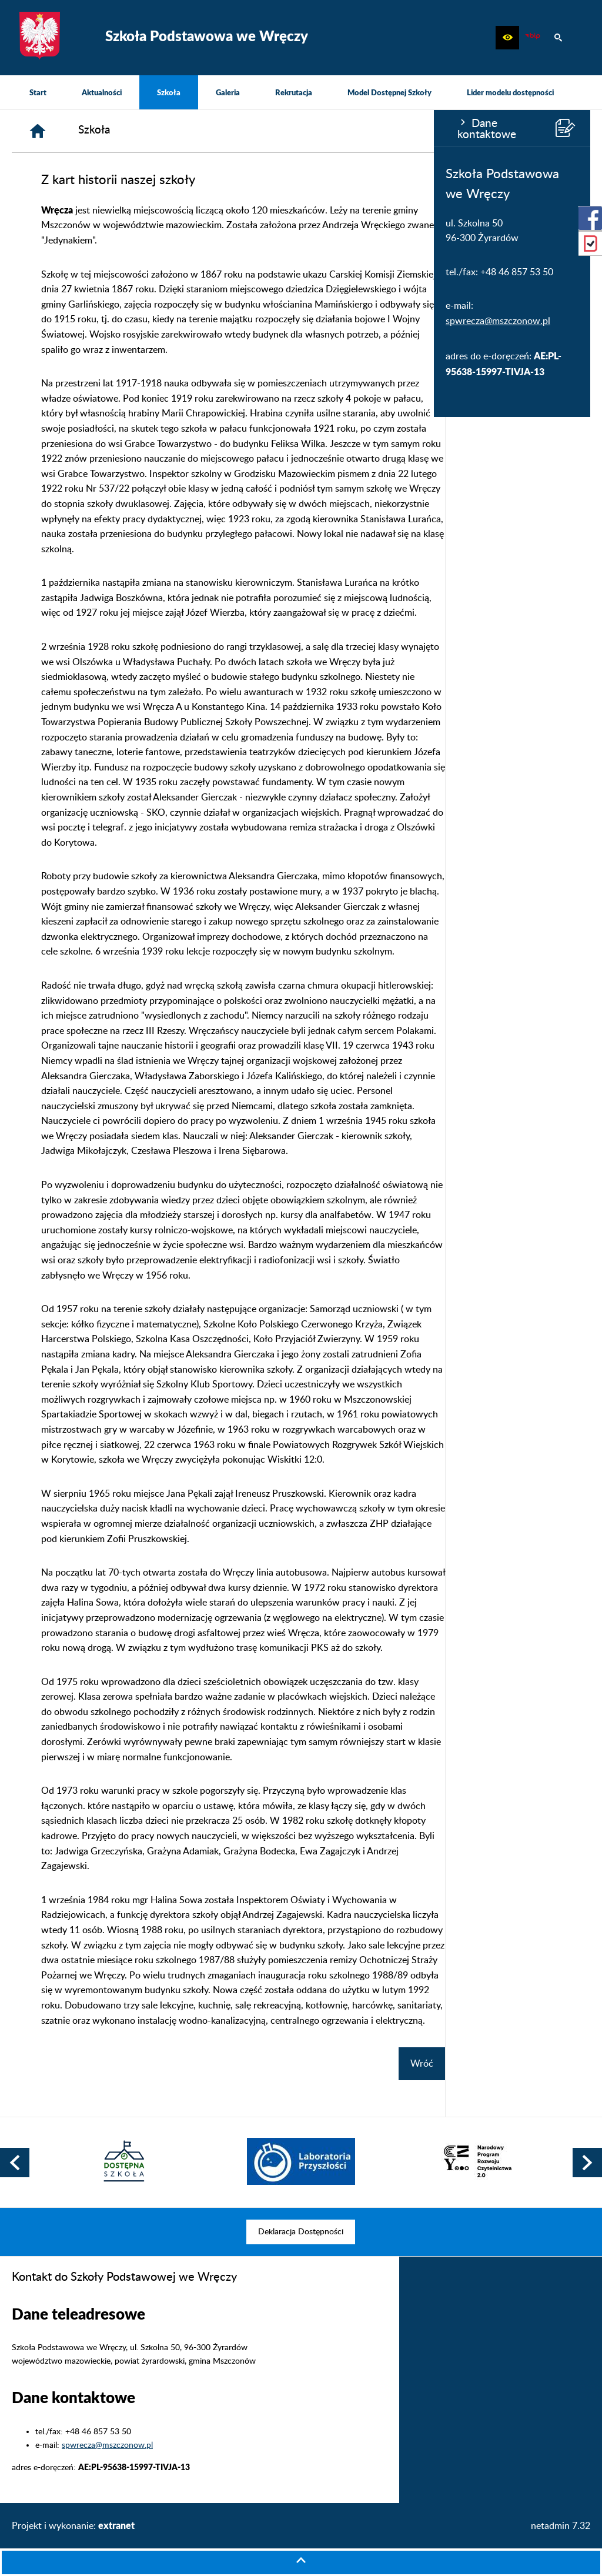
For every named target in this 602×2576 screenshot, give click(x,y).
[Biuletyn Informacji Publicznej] (532, 37)
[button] (507, 37)
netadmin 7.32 (560, 2526)
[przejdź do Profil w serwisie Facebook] (590, 218)
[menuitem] (38, 92)
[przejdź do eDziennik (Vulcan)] (590, 243)
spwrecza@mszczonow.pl (64, 321)
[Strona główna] (183, 131)
